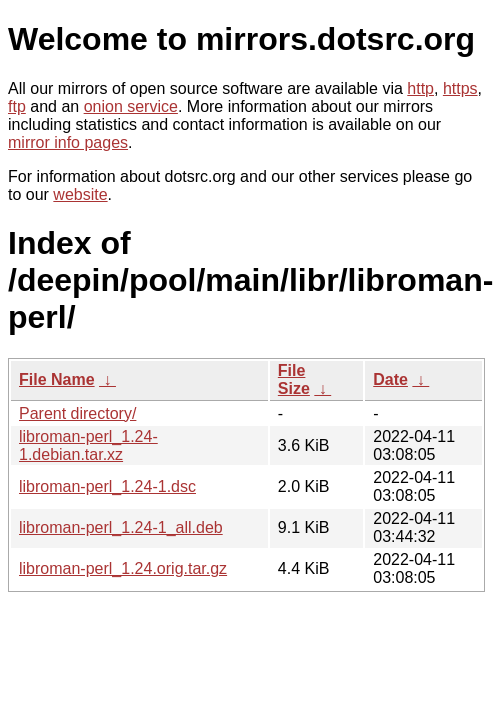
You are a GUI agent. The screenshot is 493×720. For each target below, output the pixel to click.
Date (390, 379)
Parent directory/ (77, 413)
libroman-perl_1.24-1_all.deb (121, 527)
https (460, 88)
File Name (57, 379)
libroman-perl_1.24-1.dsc (107, 486)
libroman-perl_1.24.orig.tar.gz (123, 568)
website (80, 194)
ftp (17, 106)
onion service (131, 106)
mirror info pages (68, 142)
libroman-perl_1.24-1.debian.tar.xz (88, 445)
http (420, 88)
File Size (294, 379)
